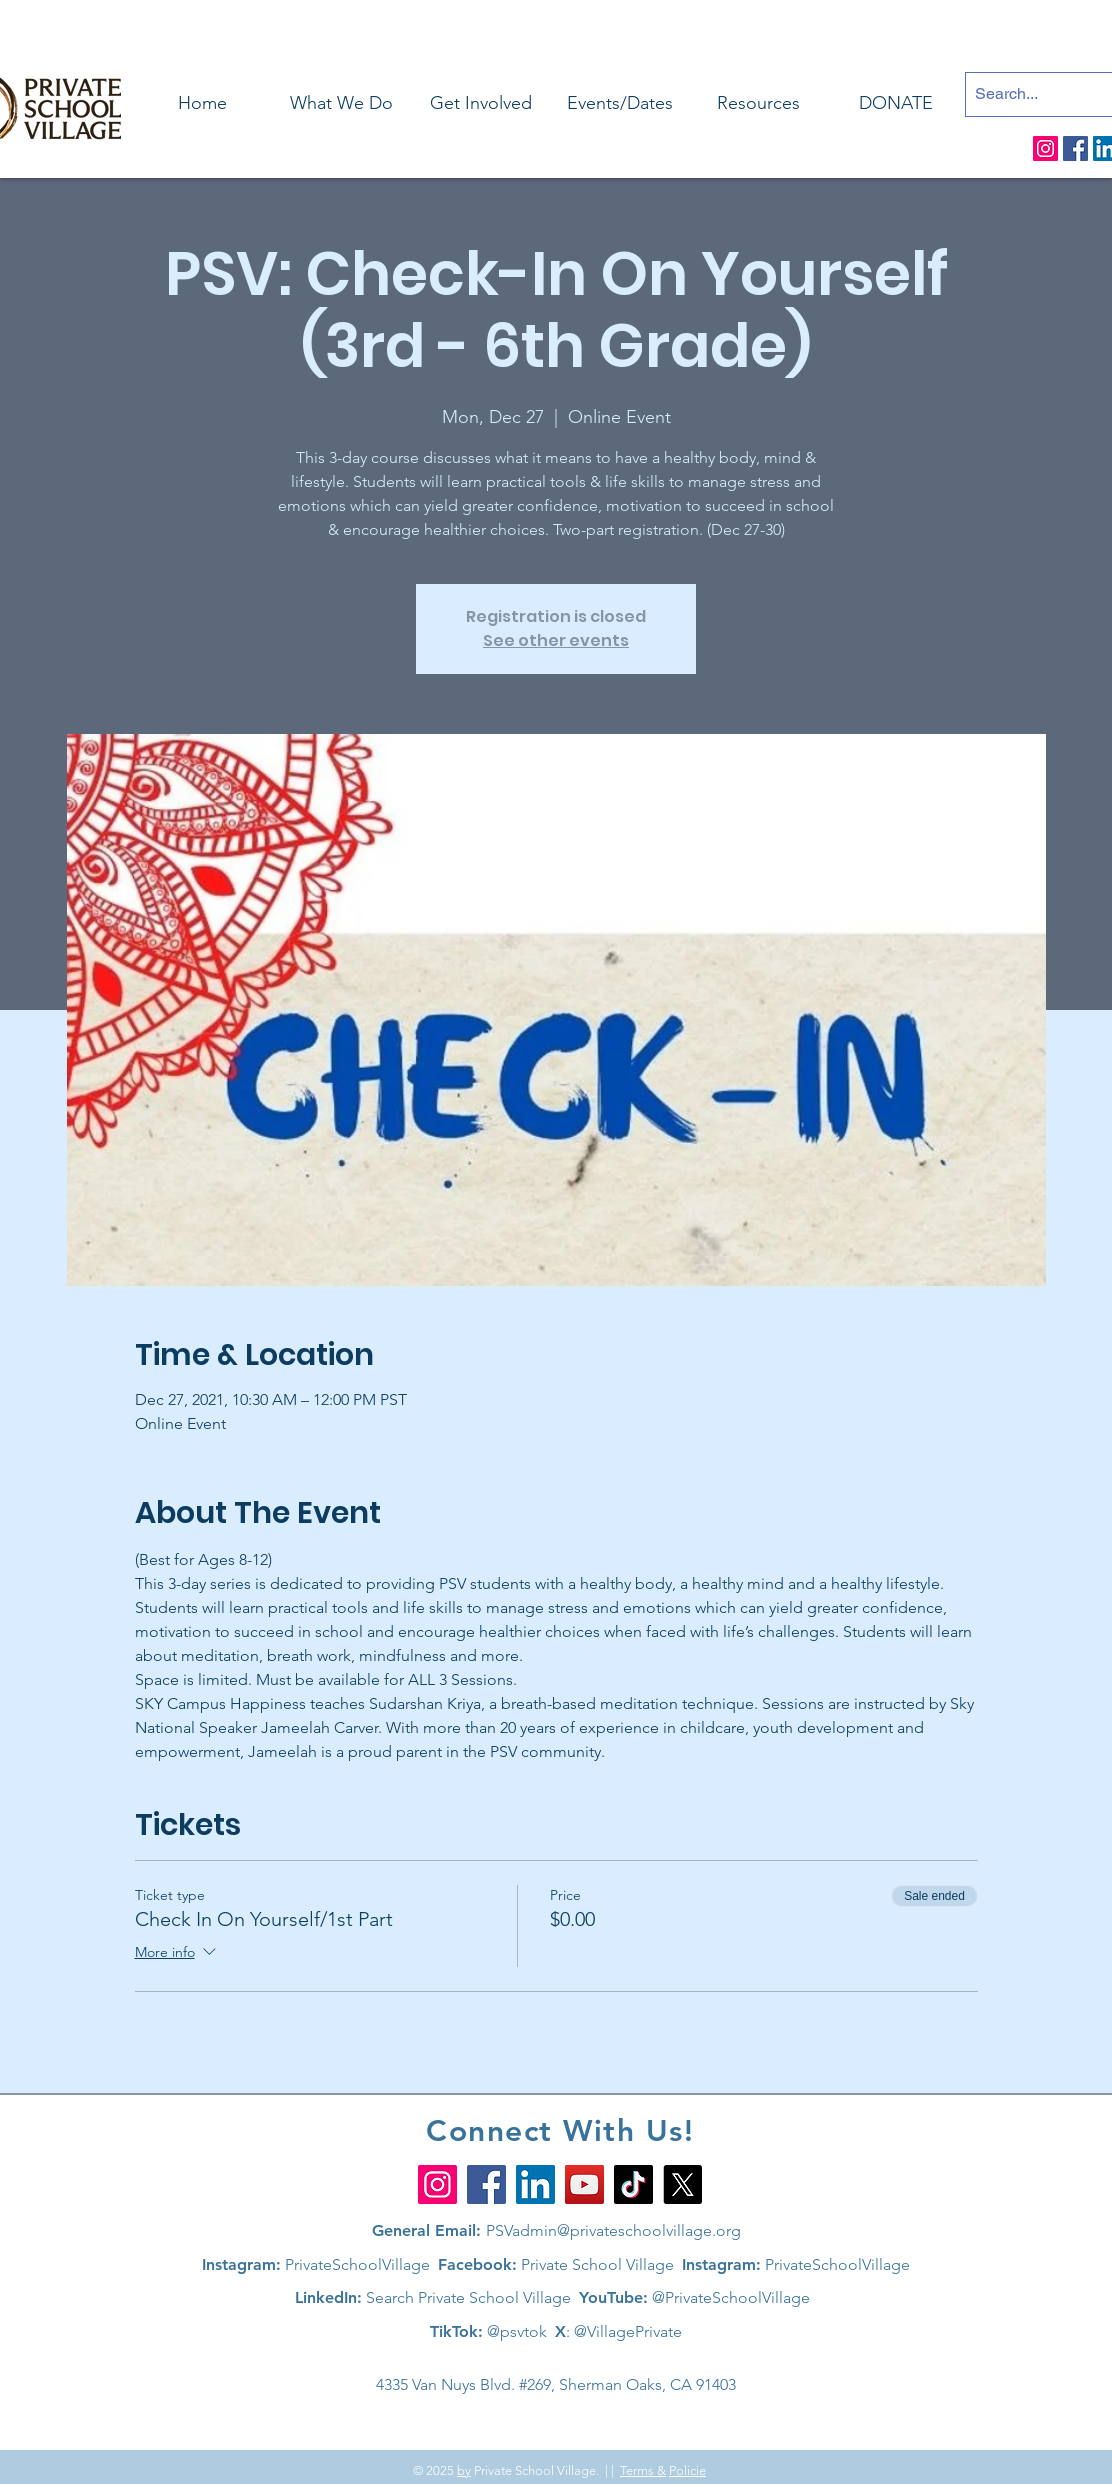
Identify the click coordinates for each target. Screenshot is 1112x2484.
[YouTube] (584, 2184)
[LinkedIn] (535, 2184)
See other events (556, 640)
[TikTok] (633, 2184)
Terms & (643, 2470)
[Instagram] (1045, 148)
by (464, 2470)
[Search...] (1033, 94)
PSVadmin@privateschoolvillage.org (613, 2230)
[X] (682, 2184)
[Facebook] (1075, 148)
